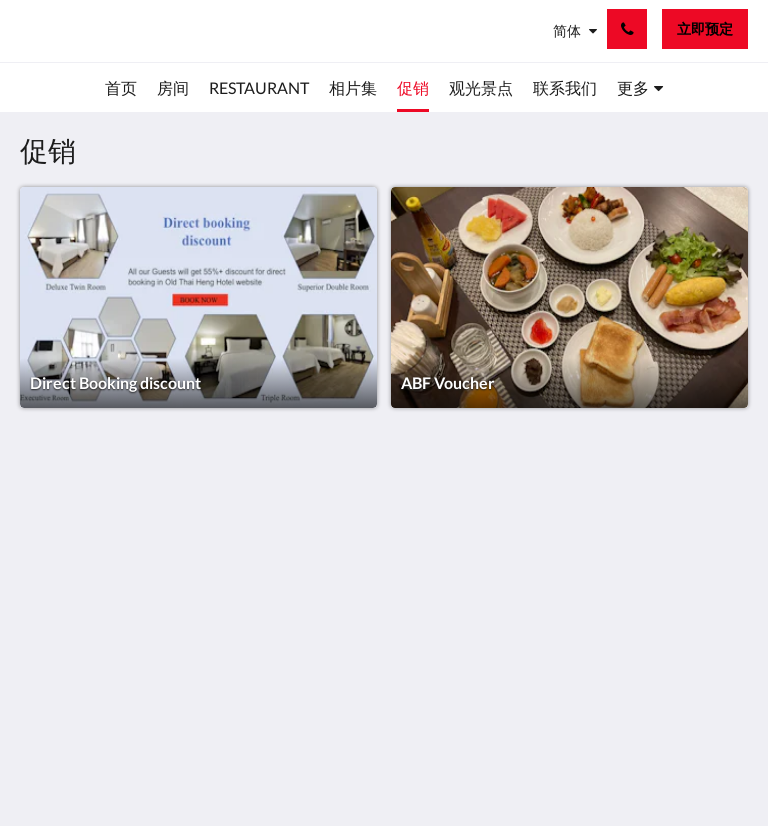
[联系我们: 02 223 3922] (627, 29)
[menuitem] (121, 88)
